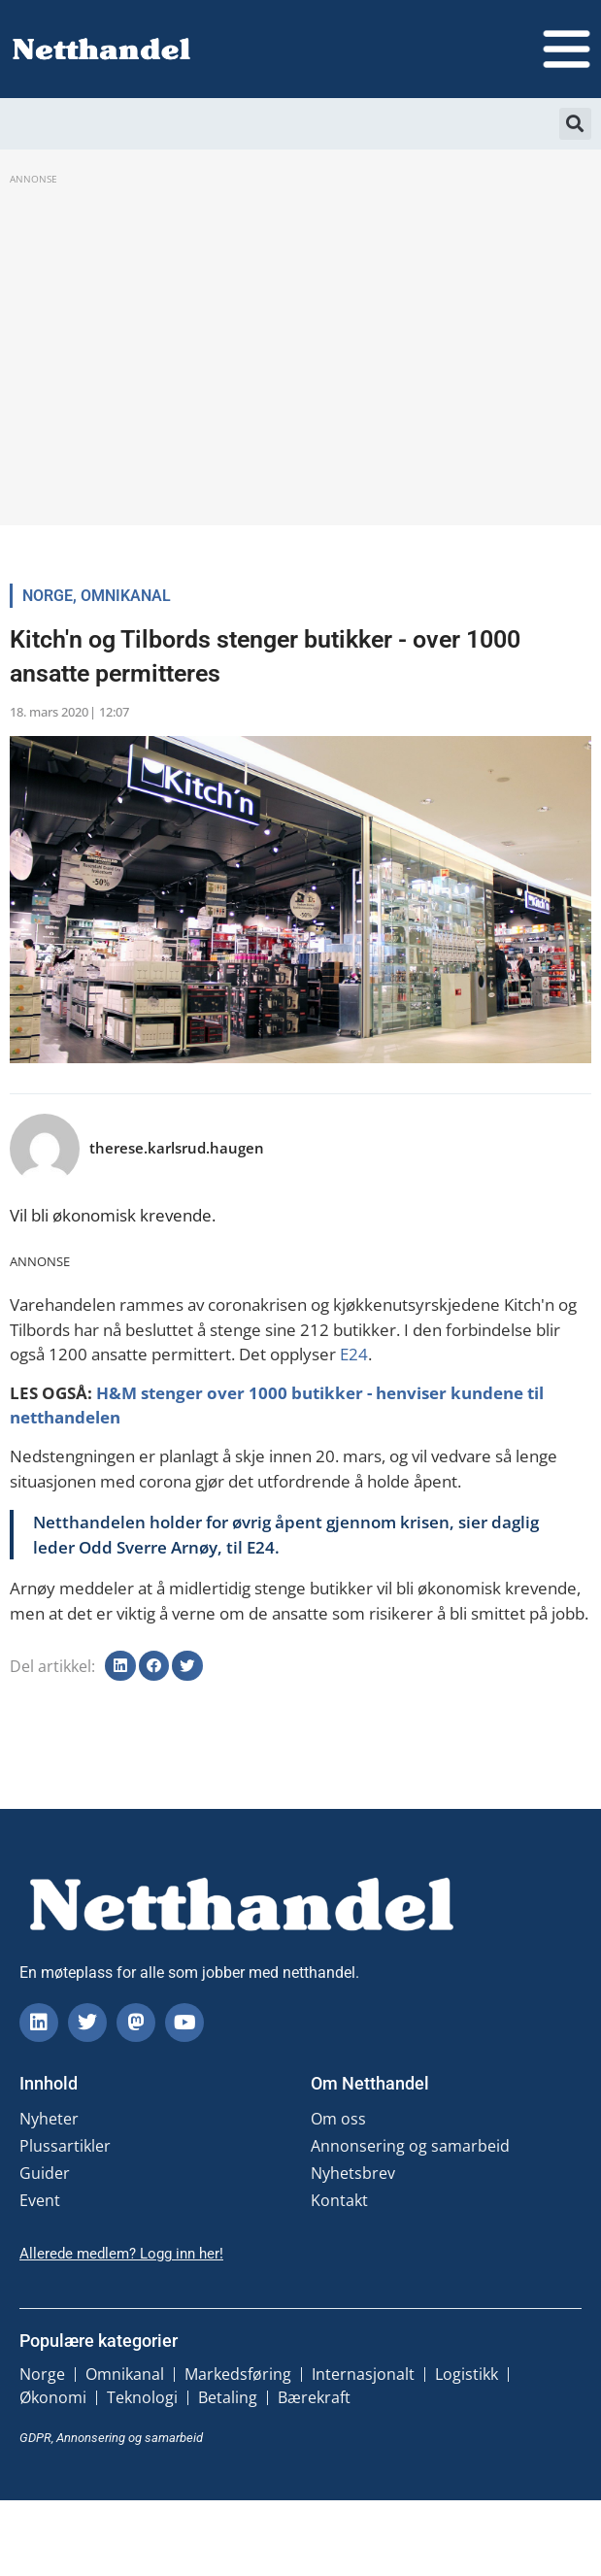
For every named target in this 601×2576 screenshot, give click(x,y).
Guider (44, 2173)
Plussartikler (65, 2146)
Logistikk (466, 2374)
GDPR (35, 2437)
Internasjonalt (363, 2374)
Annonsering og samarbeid (410, 2146)
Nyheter (49, 2118)
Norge (47, 595)
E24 (354, 1354)
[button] (575, 124)
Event (39, 2200)
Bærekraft (314, 2397)
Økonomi (52, 2397)
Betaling (227, 2397)
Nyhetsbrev (353, 2173)
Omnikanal (126, 595)
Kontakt (339, 2200)
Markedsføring (237, 2374)
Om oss (338, 2118)
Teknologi (142, 2397)
